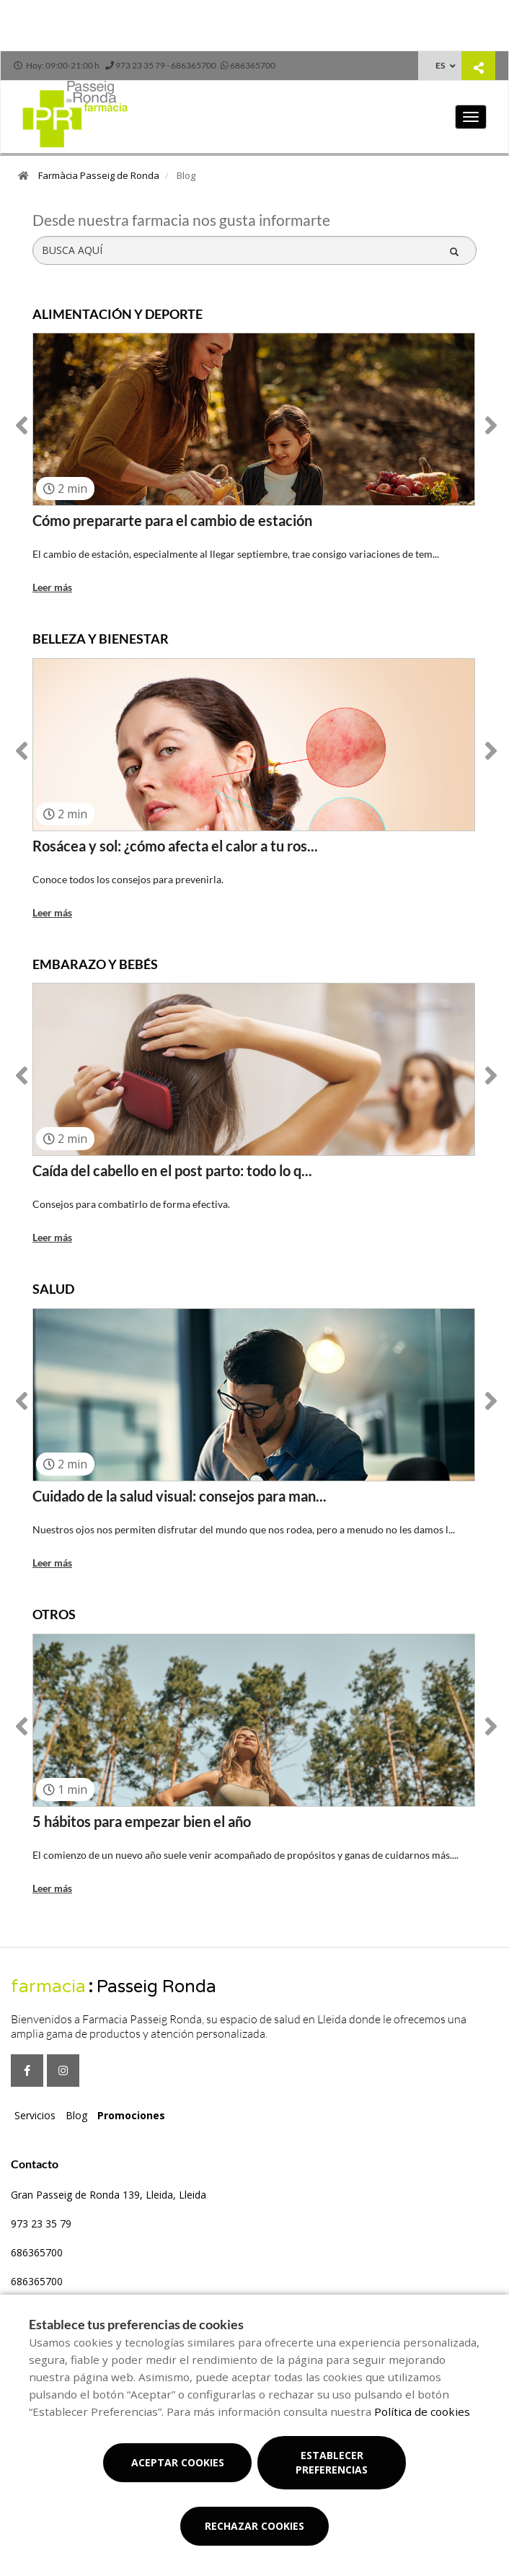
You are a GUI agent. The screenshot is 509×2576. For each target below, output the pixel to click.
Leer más (52, 587)
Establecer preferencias (332, 2462)
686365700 (37, 2252)
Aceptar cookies (177, 2462)
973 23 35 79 (41, 2223)
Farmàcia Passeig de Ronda (98, 175)
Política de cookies (422, 2411)
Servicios (35, 2115)
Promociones (131, 2115)
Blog (76, 2115)
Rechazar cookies (254, 2526)
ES (440, 65)
